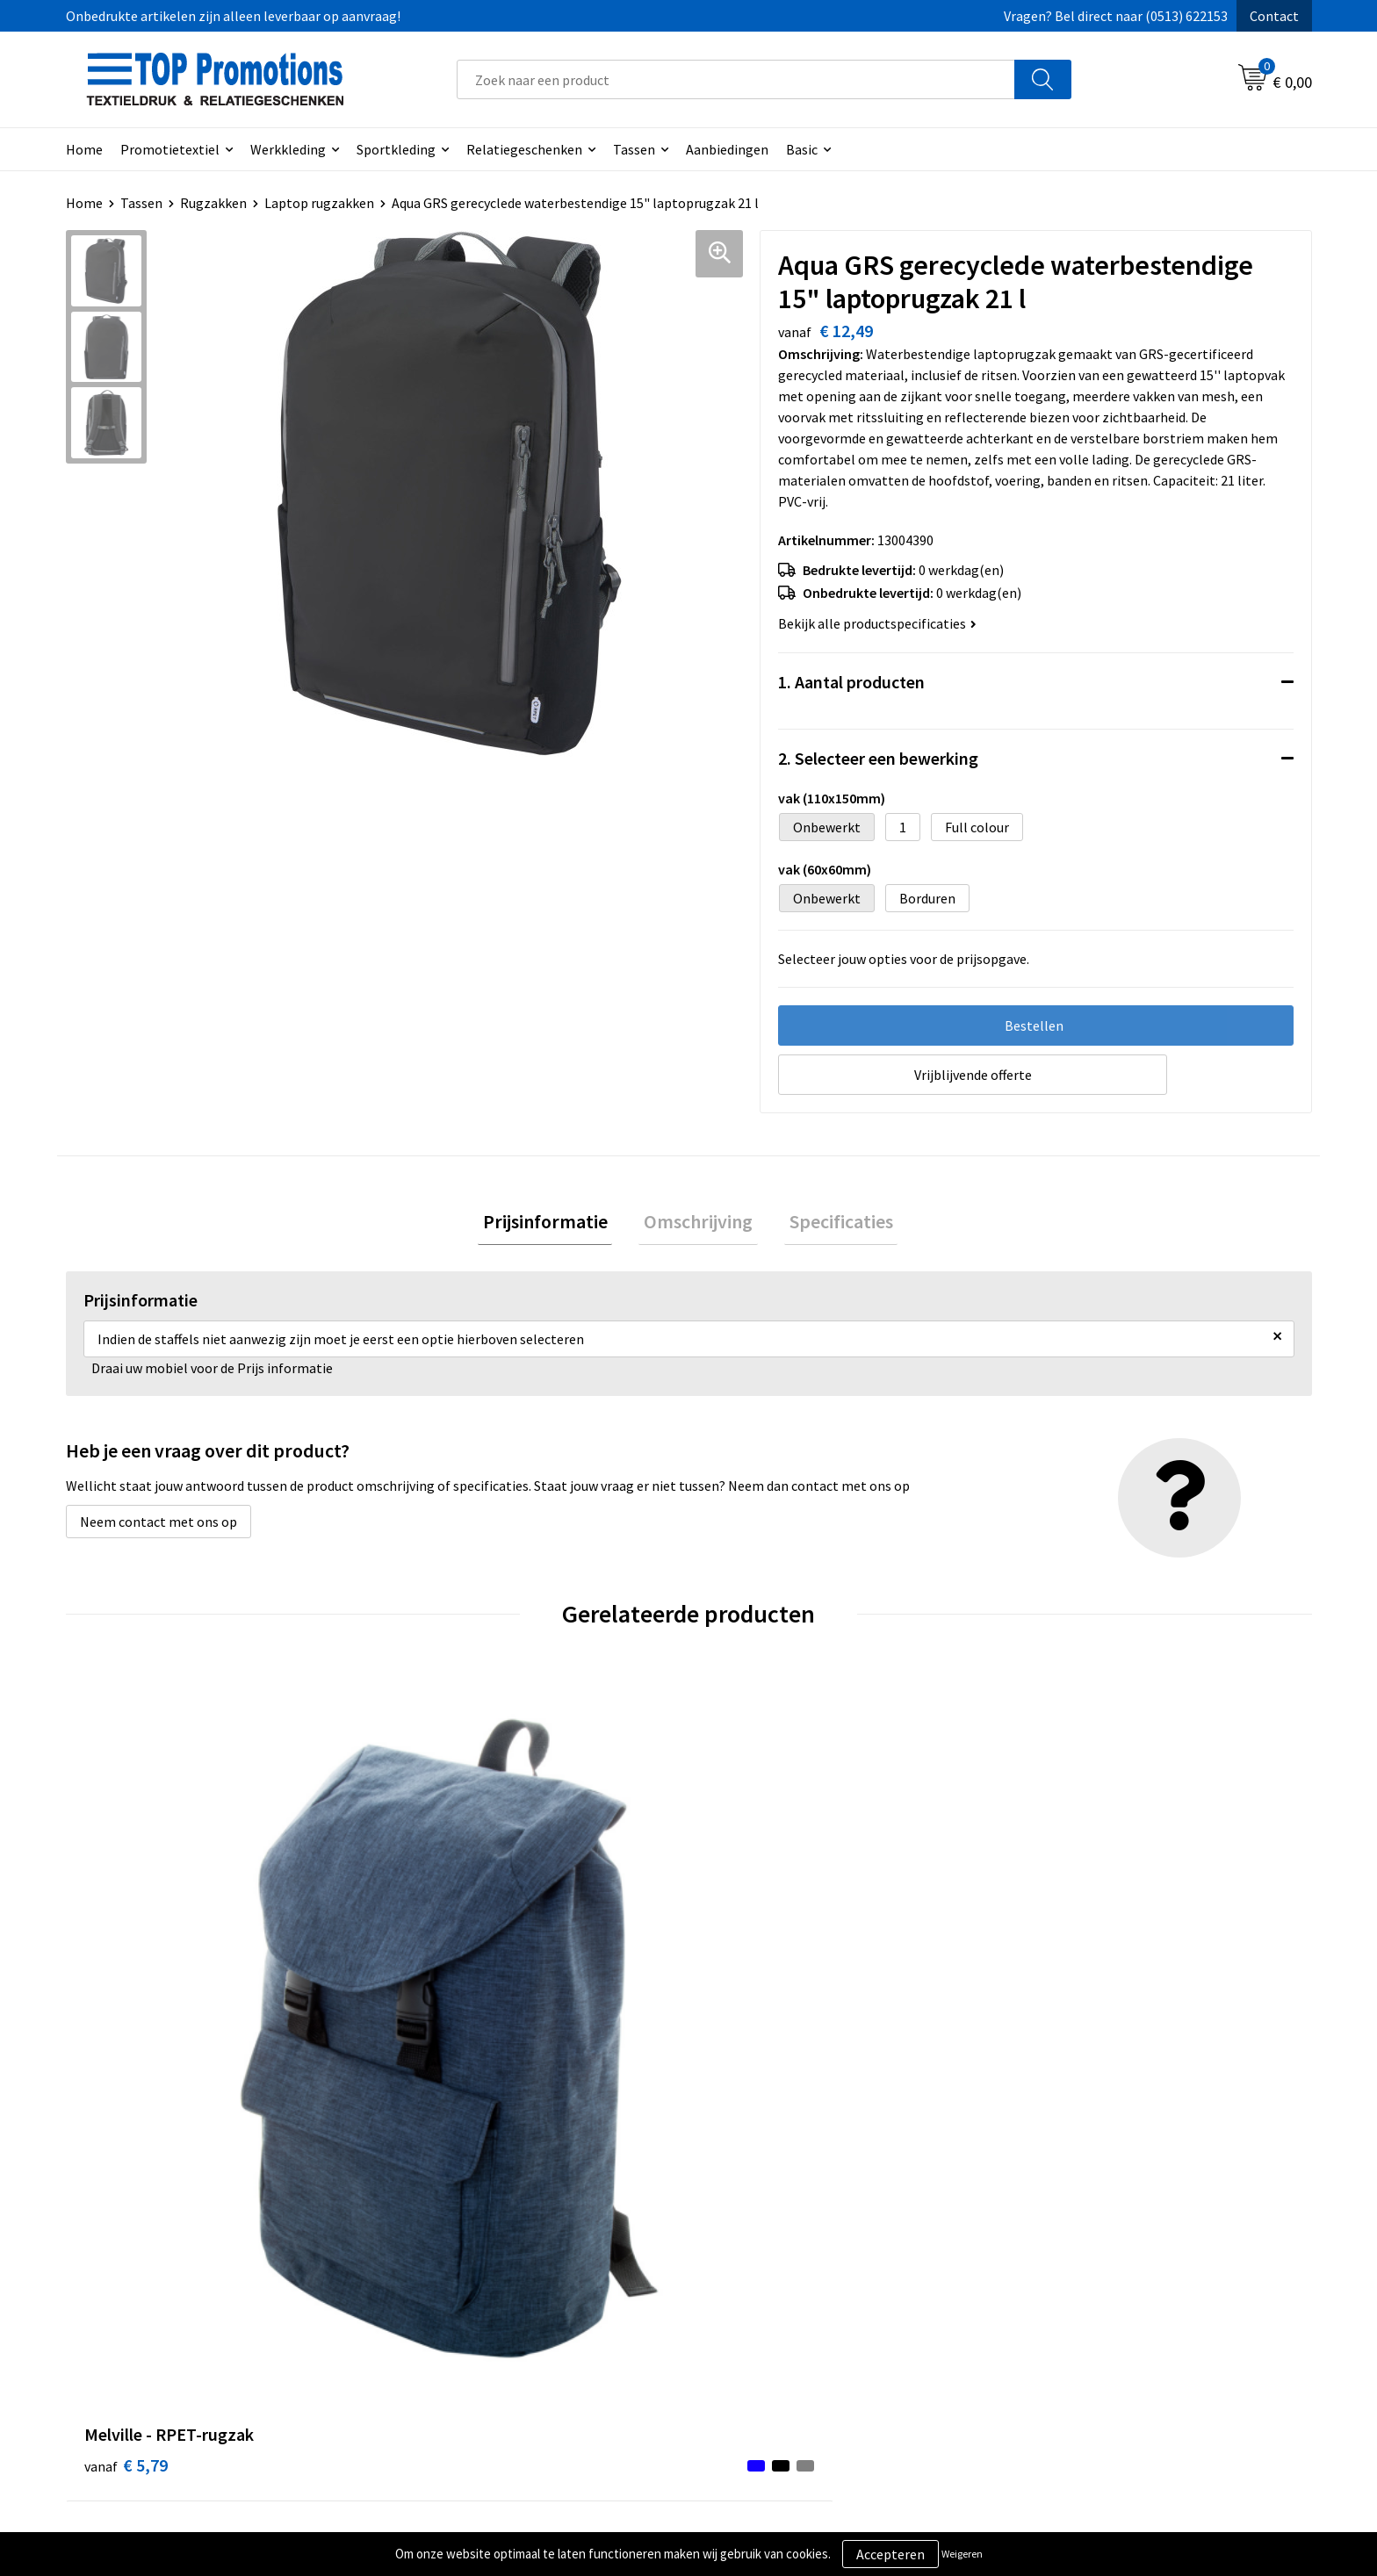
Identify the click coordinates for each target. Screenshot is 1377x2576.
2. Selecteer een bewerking (878, 758)
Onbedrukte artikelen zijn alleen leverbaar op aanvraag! (233, 16)
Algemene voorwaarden (781, 2289)
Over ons (427, 2289)
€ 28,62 (753, 2014)
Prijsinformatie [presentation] (555, 1224)
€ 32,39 (1065, 2014)
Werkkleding (288, 149)
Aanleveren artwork (1079, 2316)
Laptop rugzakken (319, 203)
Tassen (634, 149)
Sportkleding (396, 149)
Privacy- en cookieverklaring (795, 2316)
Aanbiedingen (727, 149)
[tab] (555, 1224)
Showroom (1052, 2289)
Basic (802, 149)
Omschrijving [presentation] (698, 1224)
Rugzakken (213, 203)
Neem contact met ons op (158, 1527)
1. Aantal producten (851, 682)
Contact (1274, 16)
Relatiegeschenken (524, 149)
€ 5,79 (126, 2014)
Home (84, 149)
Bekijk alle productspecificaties (877, 623)
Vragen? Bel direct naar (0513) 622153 (1116, 16)
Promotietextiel (170, 149)
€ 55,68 (441, 2014)
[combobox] (736, 79)
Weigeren (962, 2553)
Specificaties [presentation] (831, 1224)
